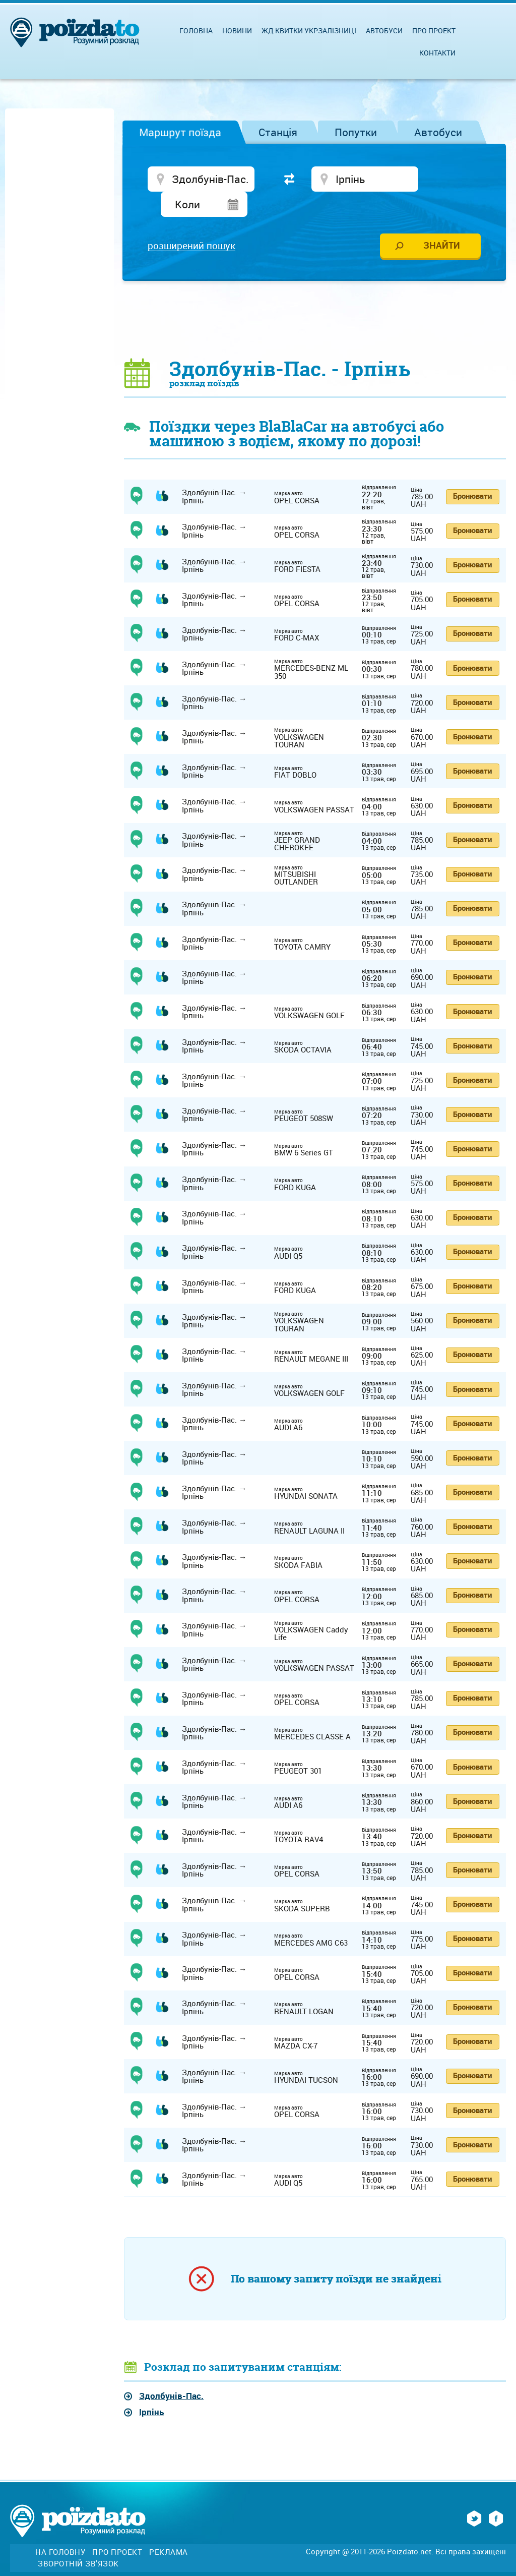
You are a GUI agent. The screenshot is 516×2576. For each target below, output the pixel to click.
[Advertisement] (315, 295)
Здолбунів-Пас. (171, 2372)
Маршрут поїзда (180, 132)
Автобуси (438, 132)
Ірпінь (151, 2388)
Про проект (434, 30)
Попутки (356, 132)
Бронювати (472, 472)
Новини (237, 30)
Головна (196, 30)
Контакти (437, 52)
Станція (278, 132)
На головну (60, 2529)
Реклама (168, 2529)
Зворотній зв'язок (78, 2540)
